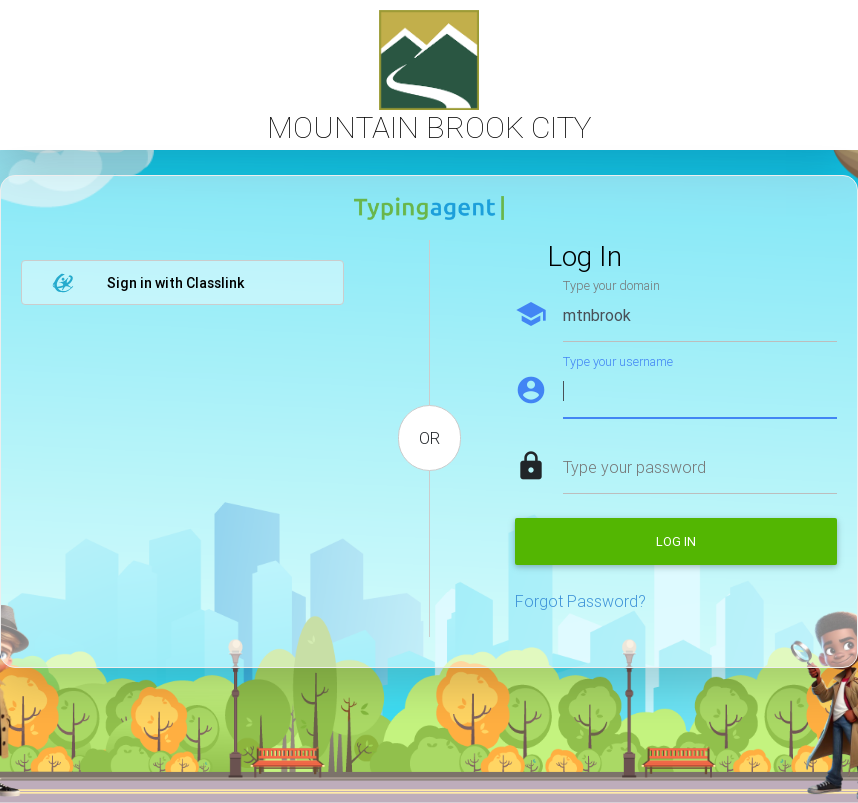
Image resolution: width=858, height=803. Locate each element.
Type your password (634, 467)
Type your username (618, 361)
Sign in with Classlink (148, 283)
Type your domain (611, 285)
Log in (676, 541)
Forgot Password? (580, 601)
